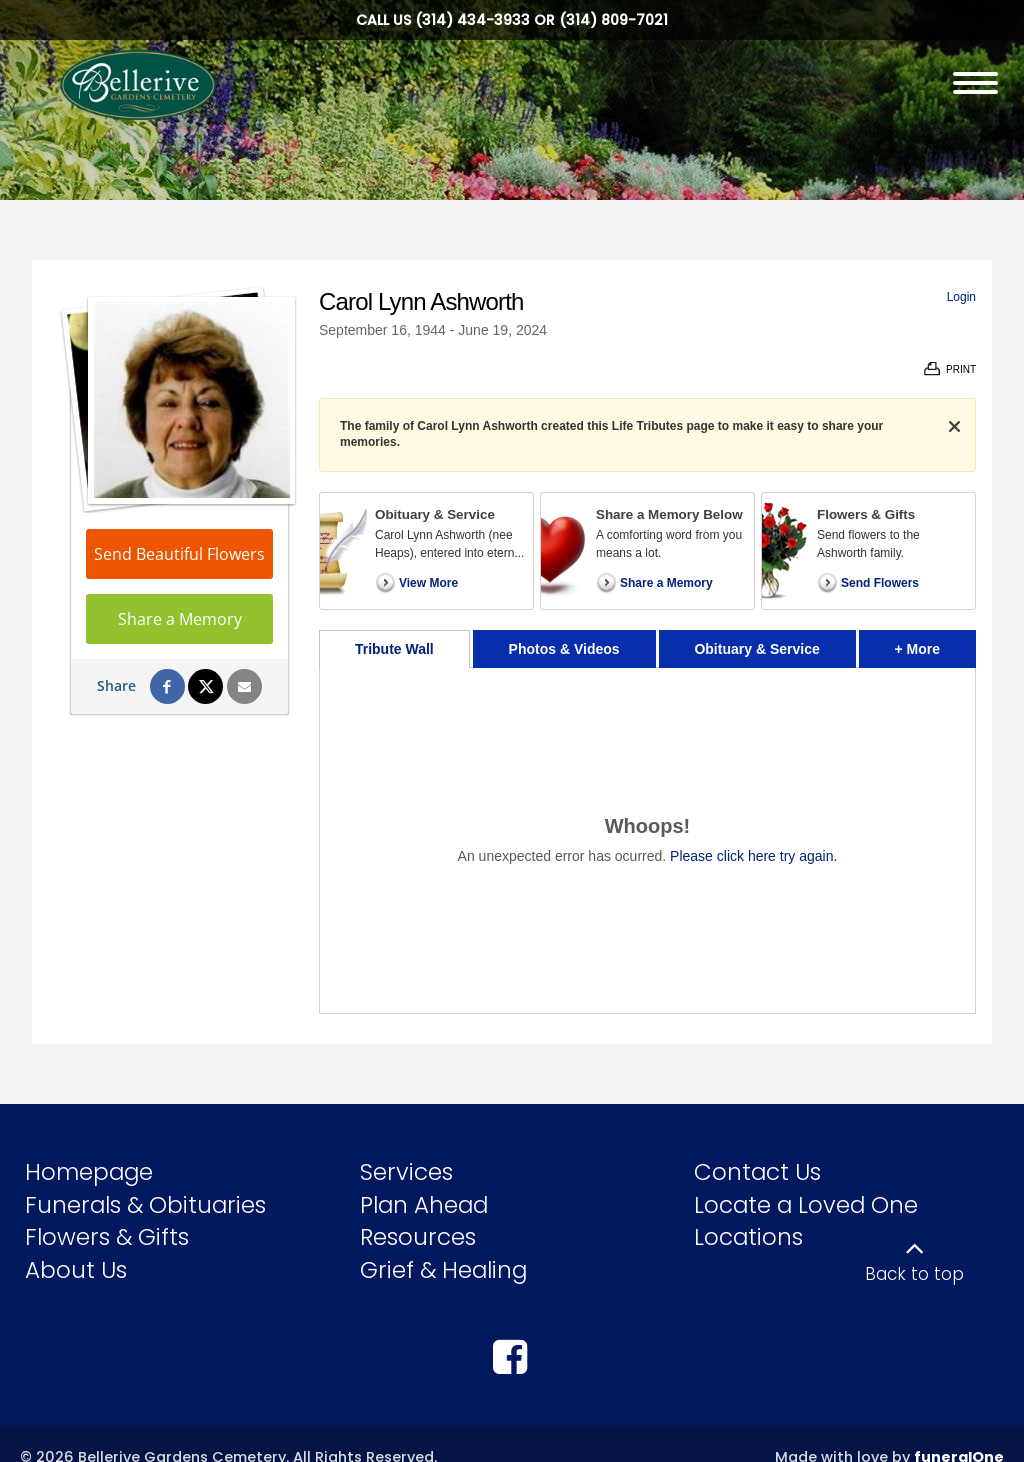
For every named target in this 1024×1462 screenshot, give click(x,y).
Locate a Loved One (806, 1205)
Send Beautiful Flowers (179, 554)
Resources (418, 1237)
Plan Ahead (424, 1205)
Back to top (914, 1274)
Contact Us (757, 1172)
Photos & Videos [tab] (564, 649)
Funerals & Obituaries (145, 1205)
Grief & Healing (443, 1270)
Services (406, 1172)
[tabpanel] (647, 840)
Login (961, 297)
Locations (748, 1237)
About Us (76, 1270)
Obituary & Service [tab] (756, 649)
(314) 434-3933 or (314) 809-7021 (541, 20)
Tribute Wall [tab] (394, 649)
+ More (935, 643)
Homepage (89, 1172)
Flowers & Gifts (107, 1237)
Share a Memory (180, 619)
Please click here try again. (753, 856)
